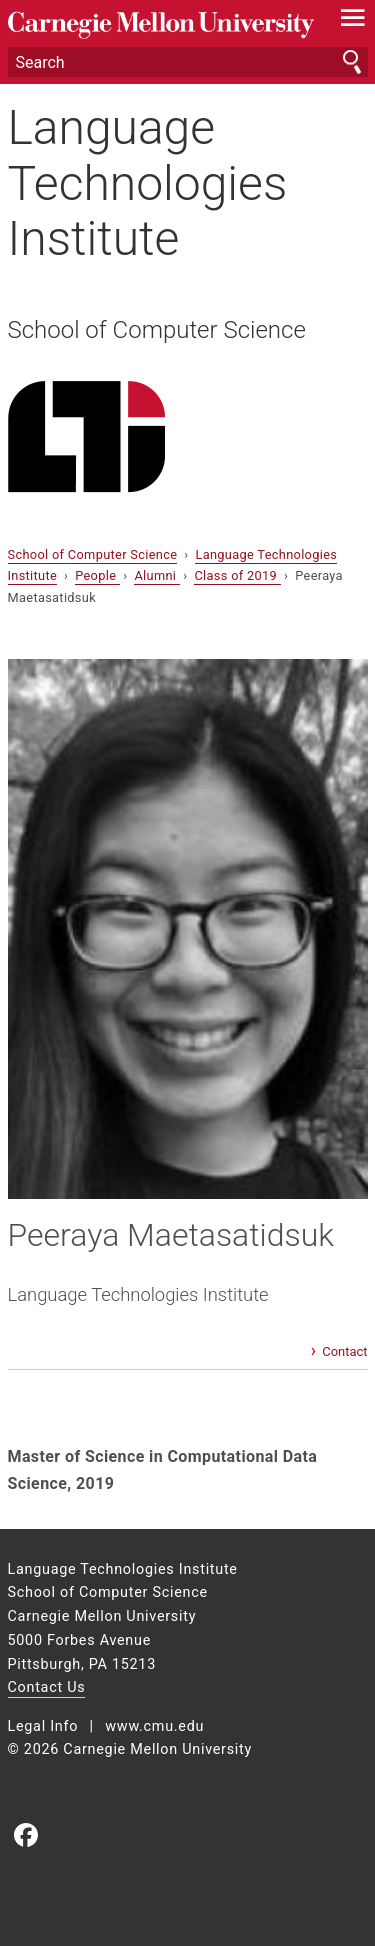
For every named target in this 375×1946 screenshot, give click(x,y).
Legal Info (43, 1726)
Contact (344, 1351)
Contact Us (47, 1687)
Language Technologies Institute (148, 183)
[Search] (188, 62)
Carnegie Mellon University (161, 25)
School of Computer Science (157, 330)
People (97, 575)
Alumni (156, 575)
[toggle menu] (352, 22)
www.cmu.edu (154, 1726)
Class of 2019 (237, 575)
